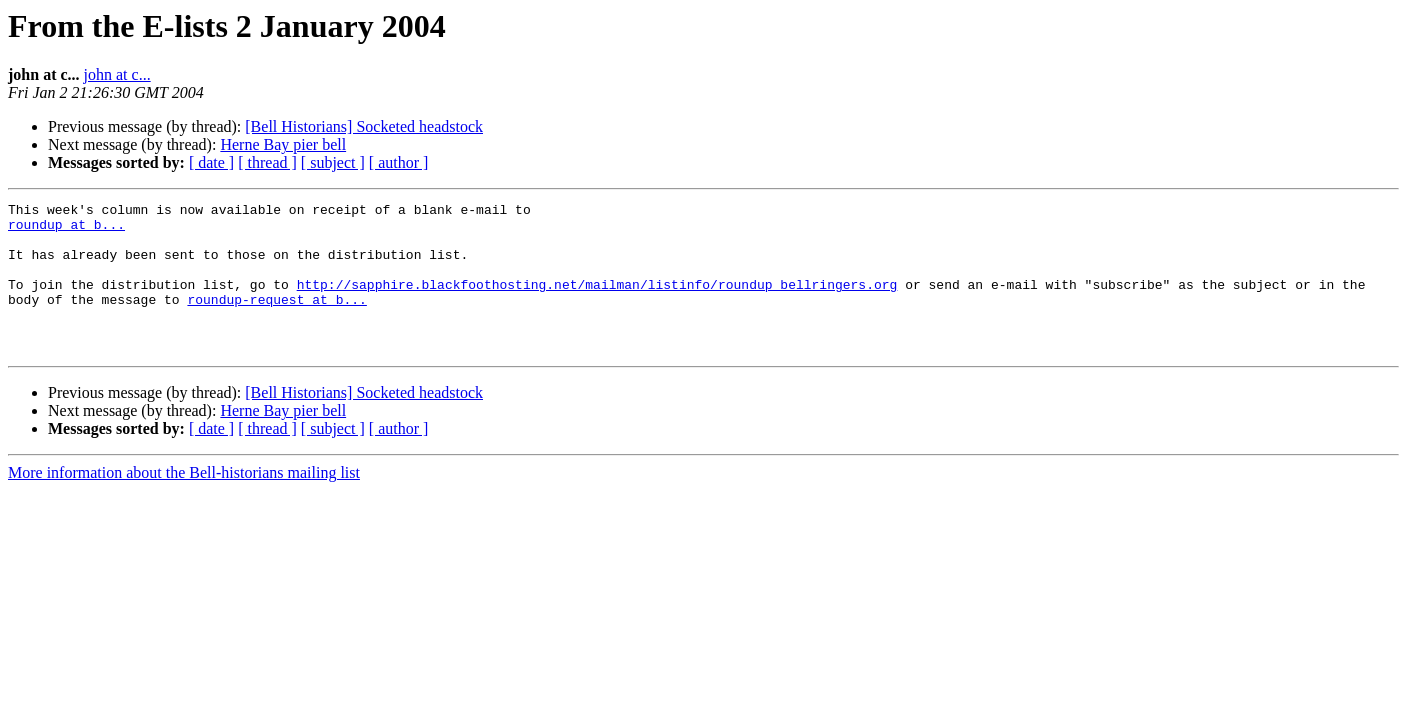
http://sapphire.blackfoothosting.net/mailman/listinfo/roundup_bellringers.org (597, 302)
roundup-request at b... (276, 320)
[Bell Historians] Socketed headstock (364, 126)
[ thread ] (267, 162)
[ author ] (399, 162)
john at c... (117, 74)
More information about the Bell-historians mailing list (184, 502)
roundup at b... (66, 230)
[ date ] (211, 162)
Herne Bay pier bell (283, 144)
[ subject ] (333, 162)
